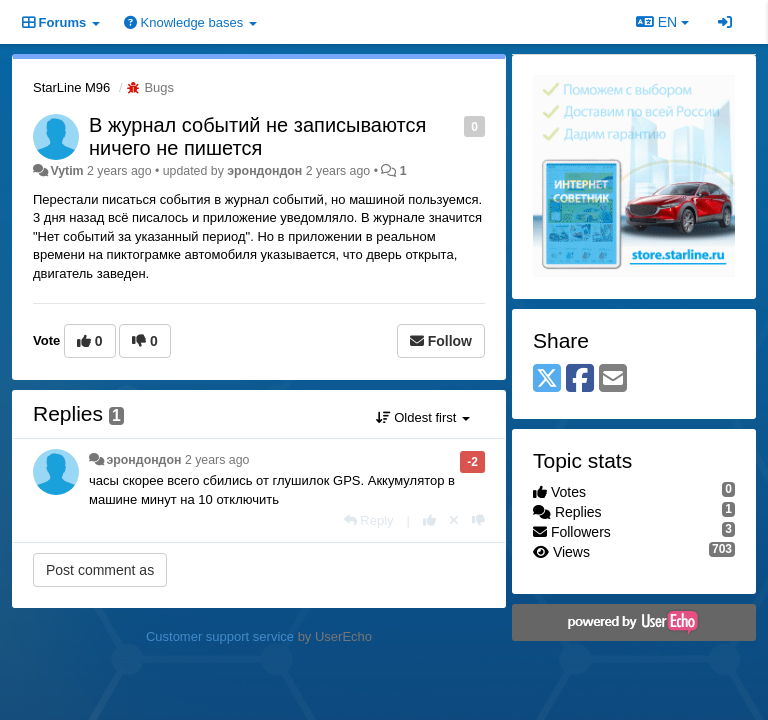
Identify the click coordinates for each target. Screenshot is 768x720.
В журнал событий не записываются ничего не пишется (257, 136)
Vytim (66, 171)
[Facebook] (580, 379)
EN (662, 22)
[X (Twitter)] (547, 379)
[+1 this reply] (429, 520)
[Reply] (369, 520)
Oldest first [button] (423, 417)
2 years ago (217, 460)
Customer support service (220, 636)
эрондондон (264, 171)
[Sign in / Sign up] (725, 22)
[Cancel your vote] (454, 520)
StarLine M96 (71, 87)
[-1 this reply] (478, 520)
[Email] (613, 379)
